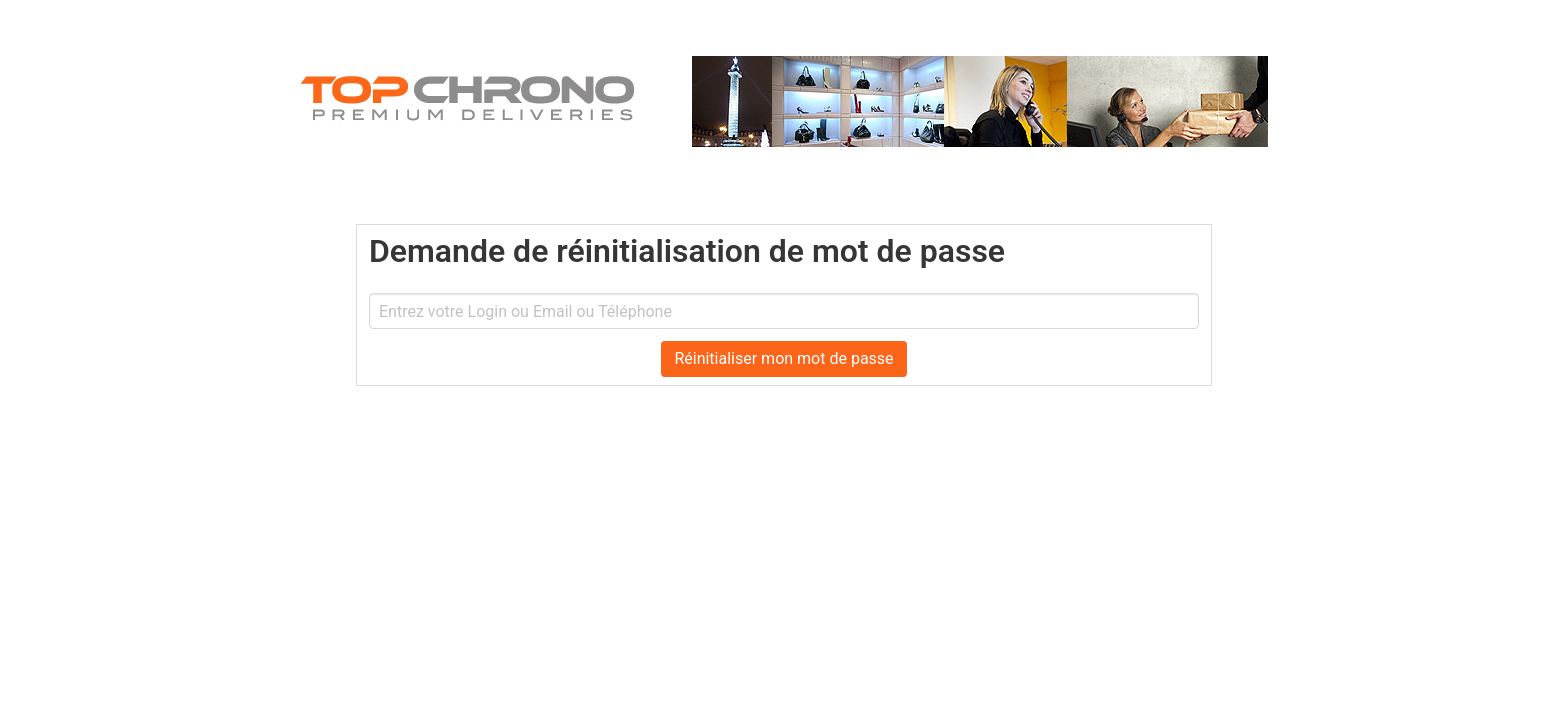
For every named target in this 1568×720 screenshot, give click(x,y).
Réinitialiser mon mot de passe (783, 358)
